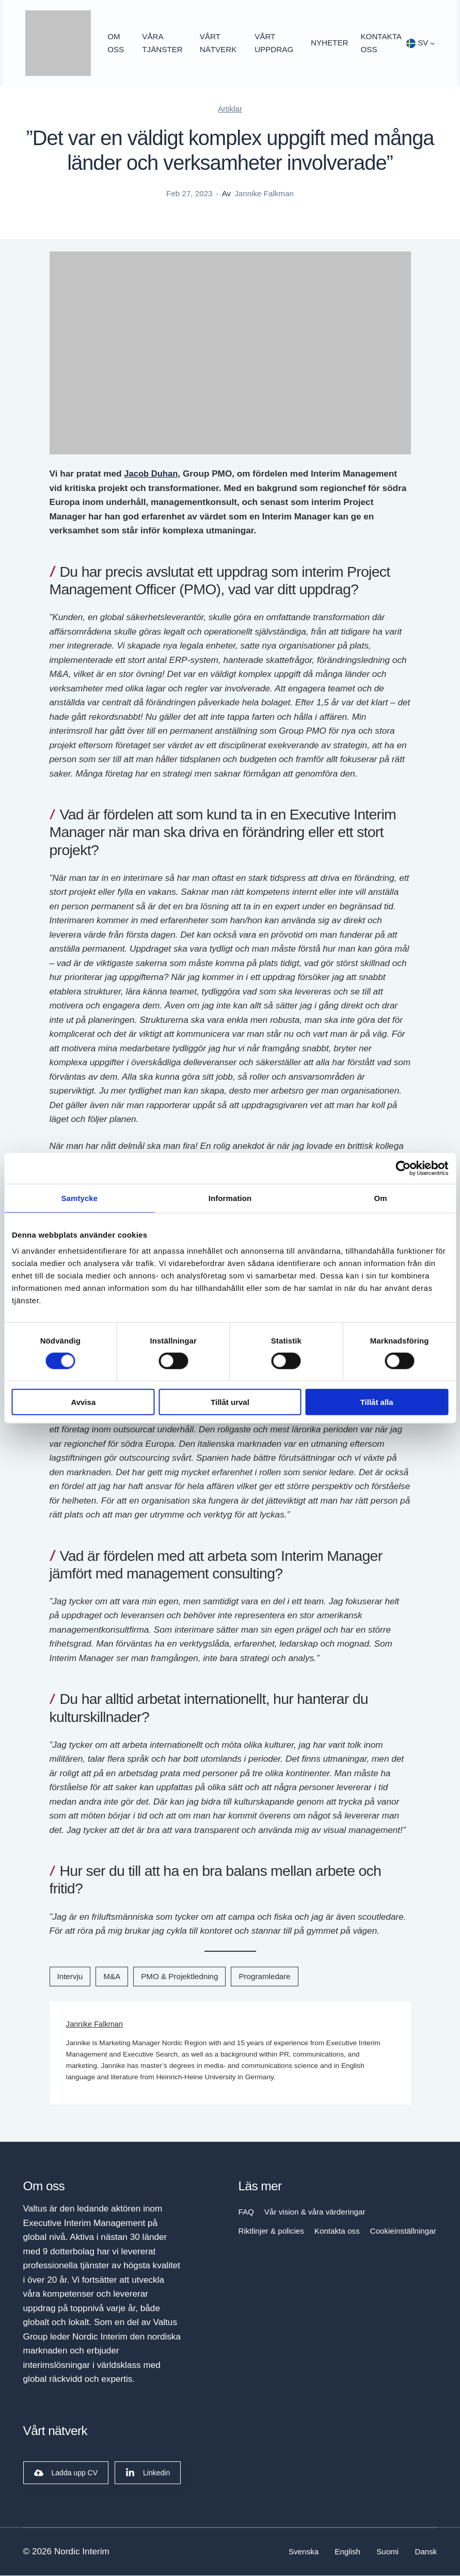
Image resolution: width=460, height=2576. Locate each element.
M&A (111, 1976)
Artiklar (230, 109)
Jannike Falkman (95, 2024)
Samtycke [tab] (79, 1197)
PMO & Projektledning (179, 1976)
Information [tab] (230, 1197)
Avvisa (83, 1402)
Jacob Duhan (152, 474)
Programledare (264, 1976)
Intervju (70, 1976)
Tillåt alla (376, 1402)
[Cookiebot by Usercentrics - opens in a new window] (403, 1168)
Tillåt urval (230, 1402)
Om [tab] (380, 1197)
